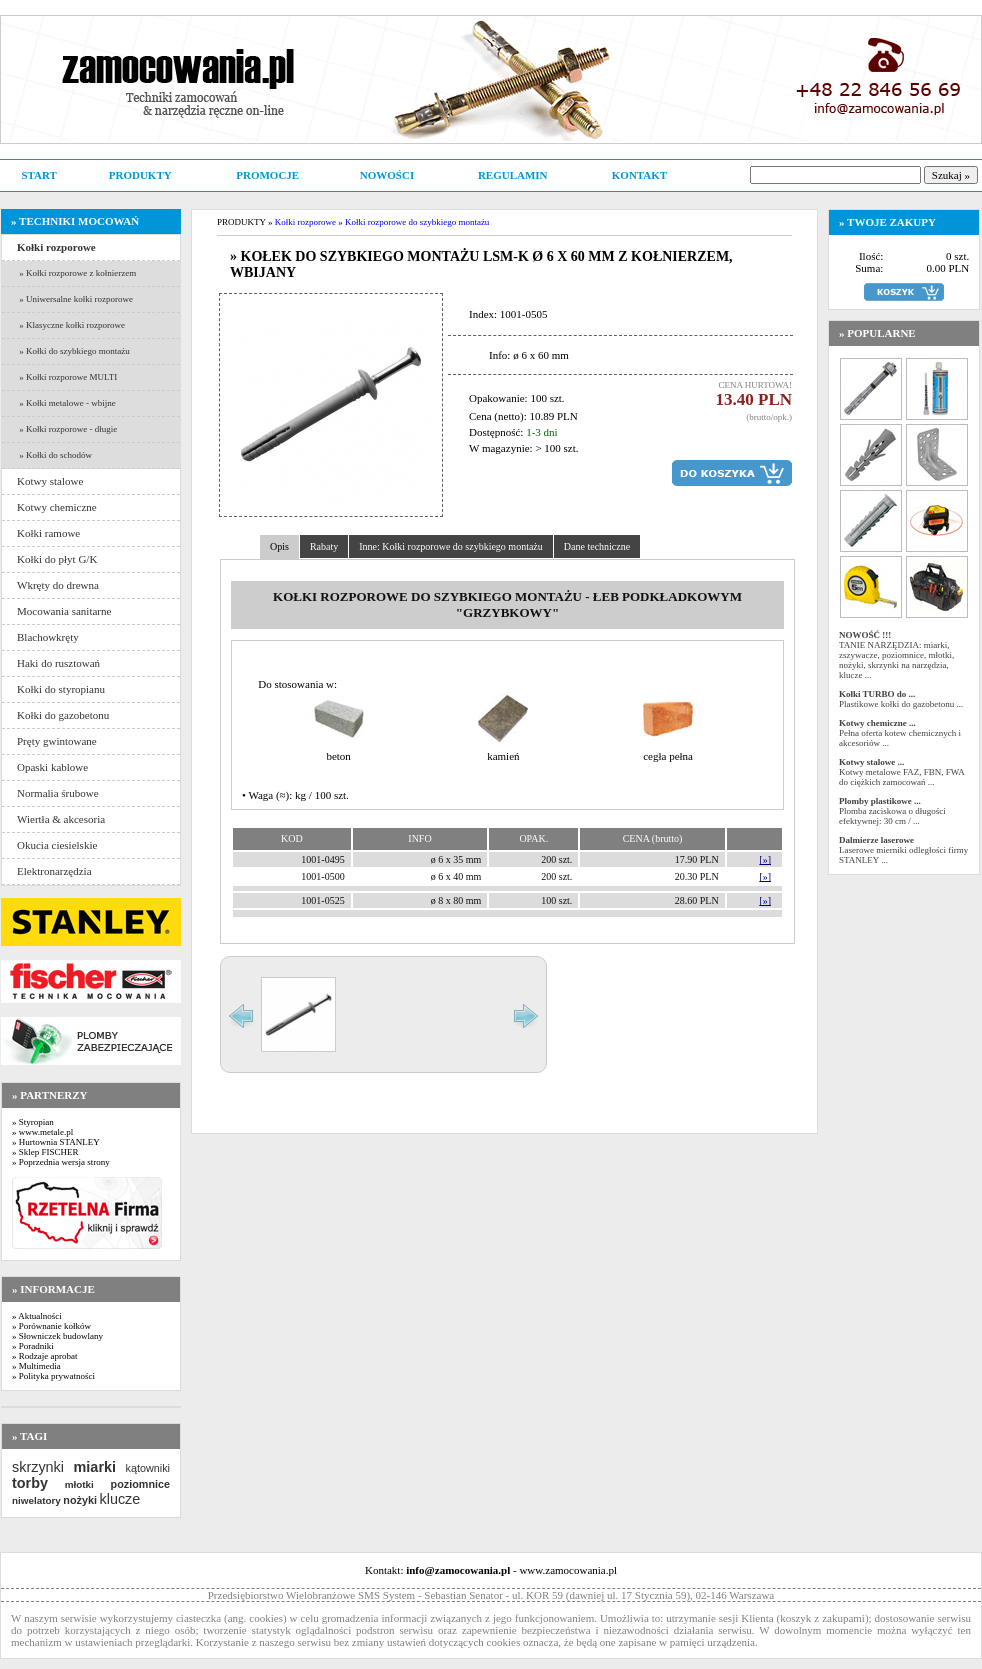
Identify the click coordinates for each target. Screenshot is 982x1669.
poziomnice (140, 1484)
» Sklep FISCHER (45, 1152)
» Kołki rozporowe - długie (67, 429)
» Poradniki (33, 1346)
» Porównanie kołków (51, 1326)
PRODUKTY (140, 175)
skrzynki (38, 1467)
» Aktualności (37, 1316)
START (38, 175)
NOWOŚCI (387, 175)
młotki (79, 1484)
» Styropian (33, 1122)
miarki (95, 1467)
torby (30, 1483)
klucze (119, 1499)
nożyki (80, 1500)
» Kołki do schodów (54, 455)
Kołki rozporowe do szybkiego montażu (417, 222)
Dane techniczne (597, 546)
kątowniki (148, 1468)
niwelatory (36, 1500)
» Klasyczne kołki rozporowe (71, 325)
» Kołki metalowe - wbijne (66, 403)
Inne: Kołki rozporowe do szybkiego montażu (451, 546)
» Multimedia (36, 1366)
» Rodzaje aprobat (44, 1356)
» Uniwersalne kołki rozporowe (75, 299)
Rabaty (324, 546)
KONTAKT (639, 175)
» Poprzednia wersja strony (61, 1162)
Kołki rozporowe (305, 222)
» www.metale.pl (42, 1132)
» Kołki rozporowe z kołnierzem (76, 273)
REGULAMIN (513, 175)
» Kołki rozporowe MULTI (67, 377)
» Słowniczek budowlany (57, 1336)
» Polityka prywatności (53, 1376)
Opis (279, 546)
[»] (765, 859)
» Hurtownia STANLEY (56, 1142)
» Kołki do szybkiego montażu (73, 351)
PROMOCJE (267, 175)
